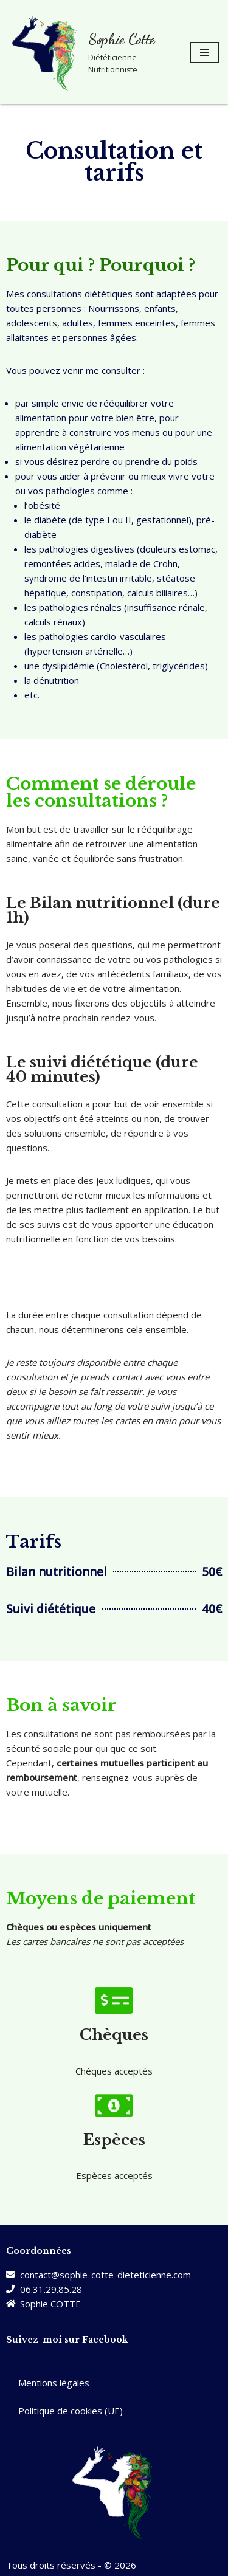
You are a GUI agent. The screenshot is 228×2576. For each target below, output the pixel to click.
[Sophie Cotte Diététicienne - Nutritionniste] (90, 52)
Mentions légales (53, 2383)
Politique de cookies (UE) (70, 2411)
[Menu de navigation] (204, 52)
